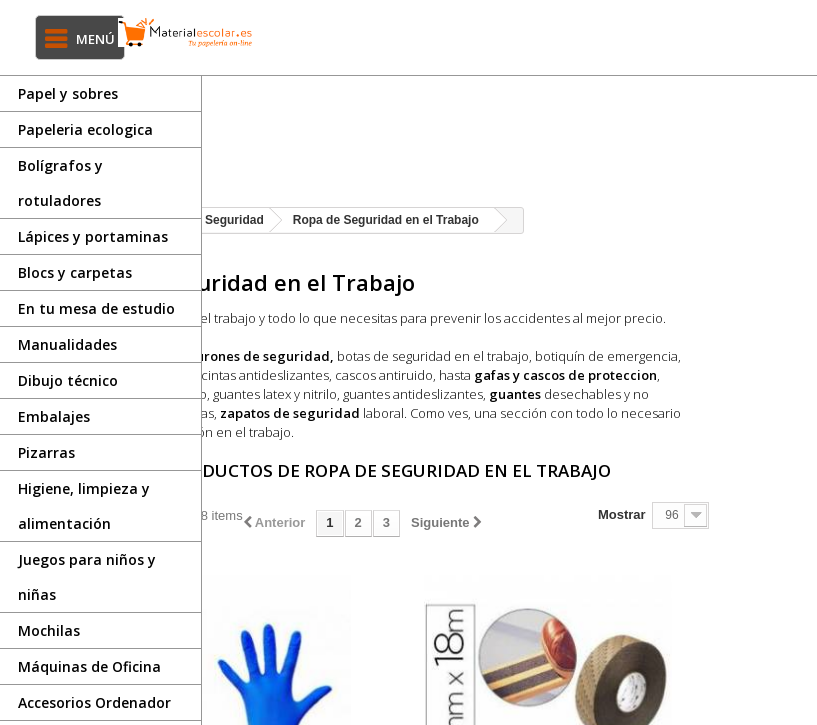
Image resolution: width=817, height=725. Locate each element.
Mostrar (700, 552)
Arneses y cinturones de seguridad (387, 375)
